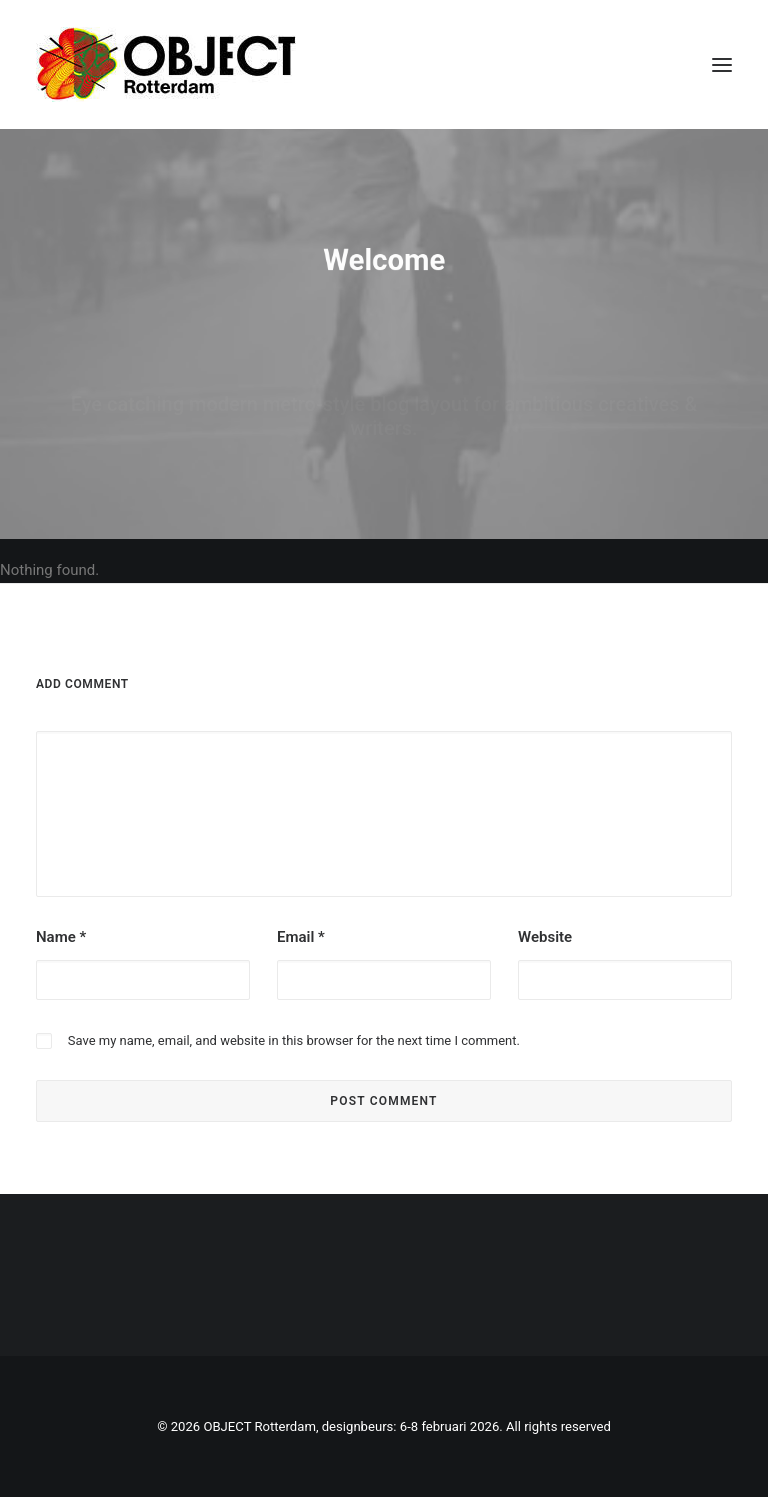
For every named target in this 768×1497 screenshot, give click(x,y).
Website (545, 937)
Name (61, 937)
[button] (722, 64)
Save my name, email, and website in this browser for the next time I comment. (294, 1040)
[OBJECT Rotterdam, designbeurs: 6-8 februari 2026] (166, 64)
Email (301, 937)
